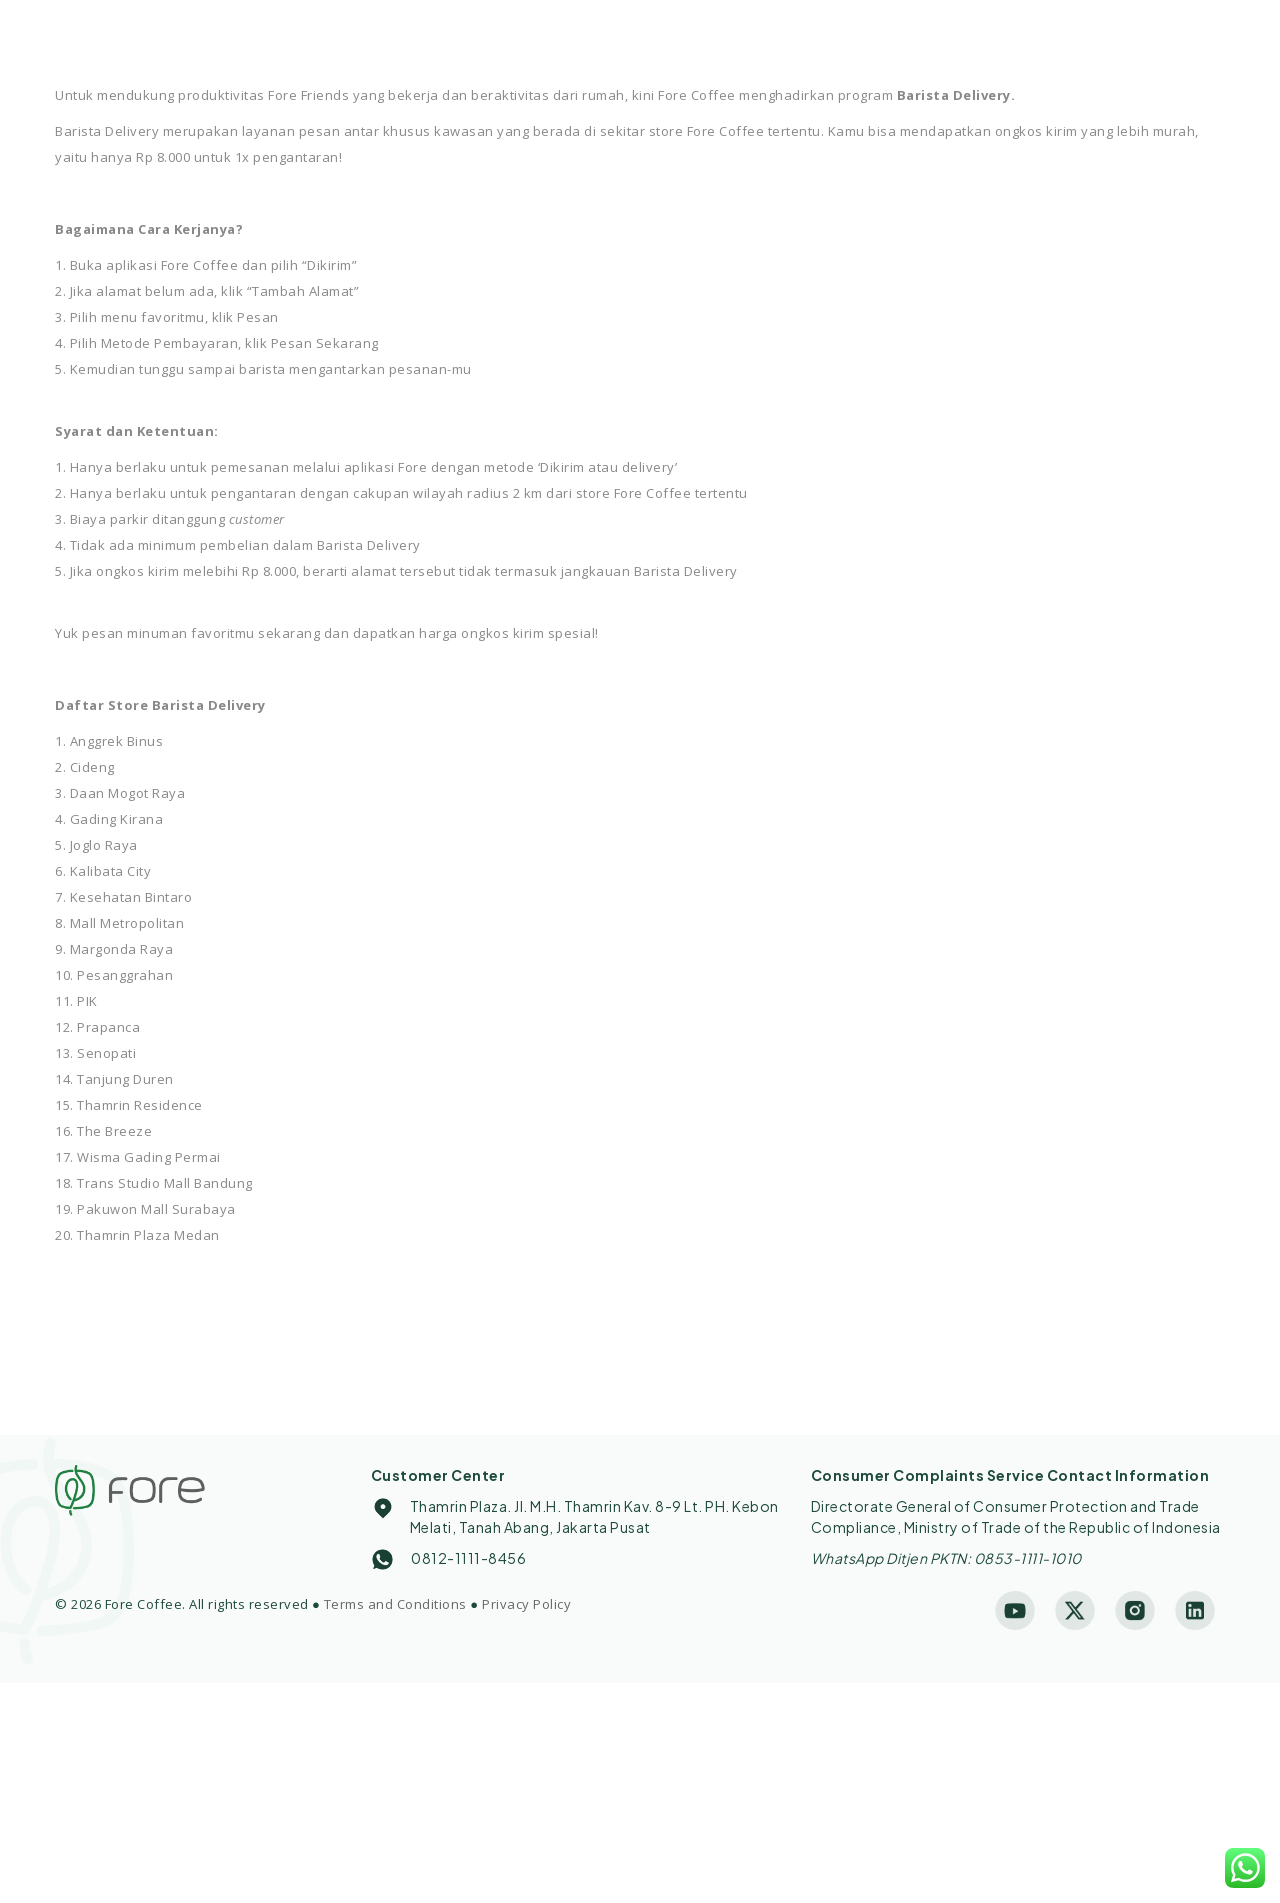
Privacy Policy (526, 1604)
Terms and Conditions (395, 1604)
